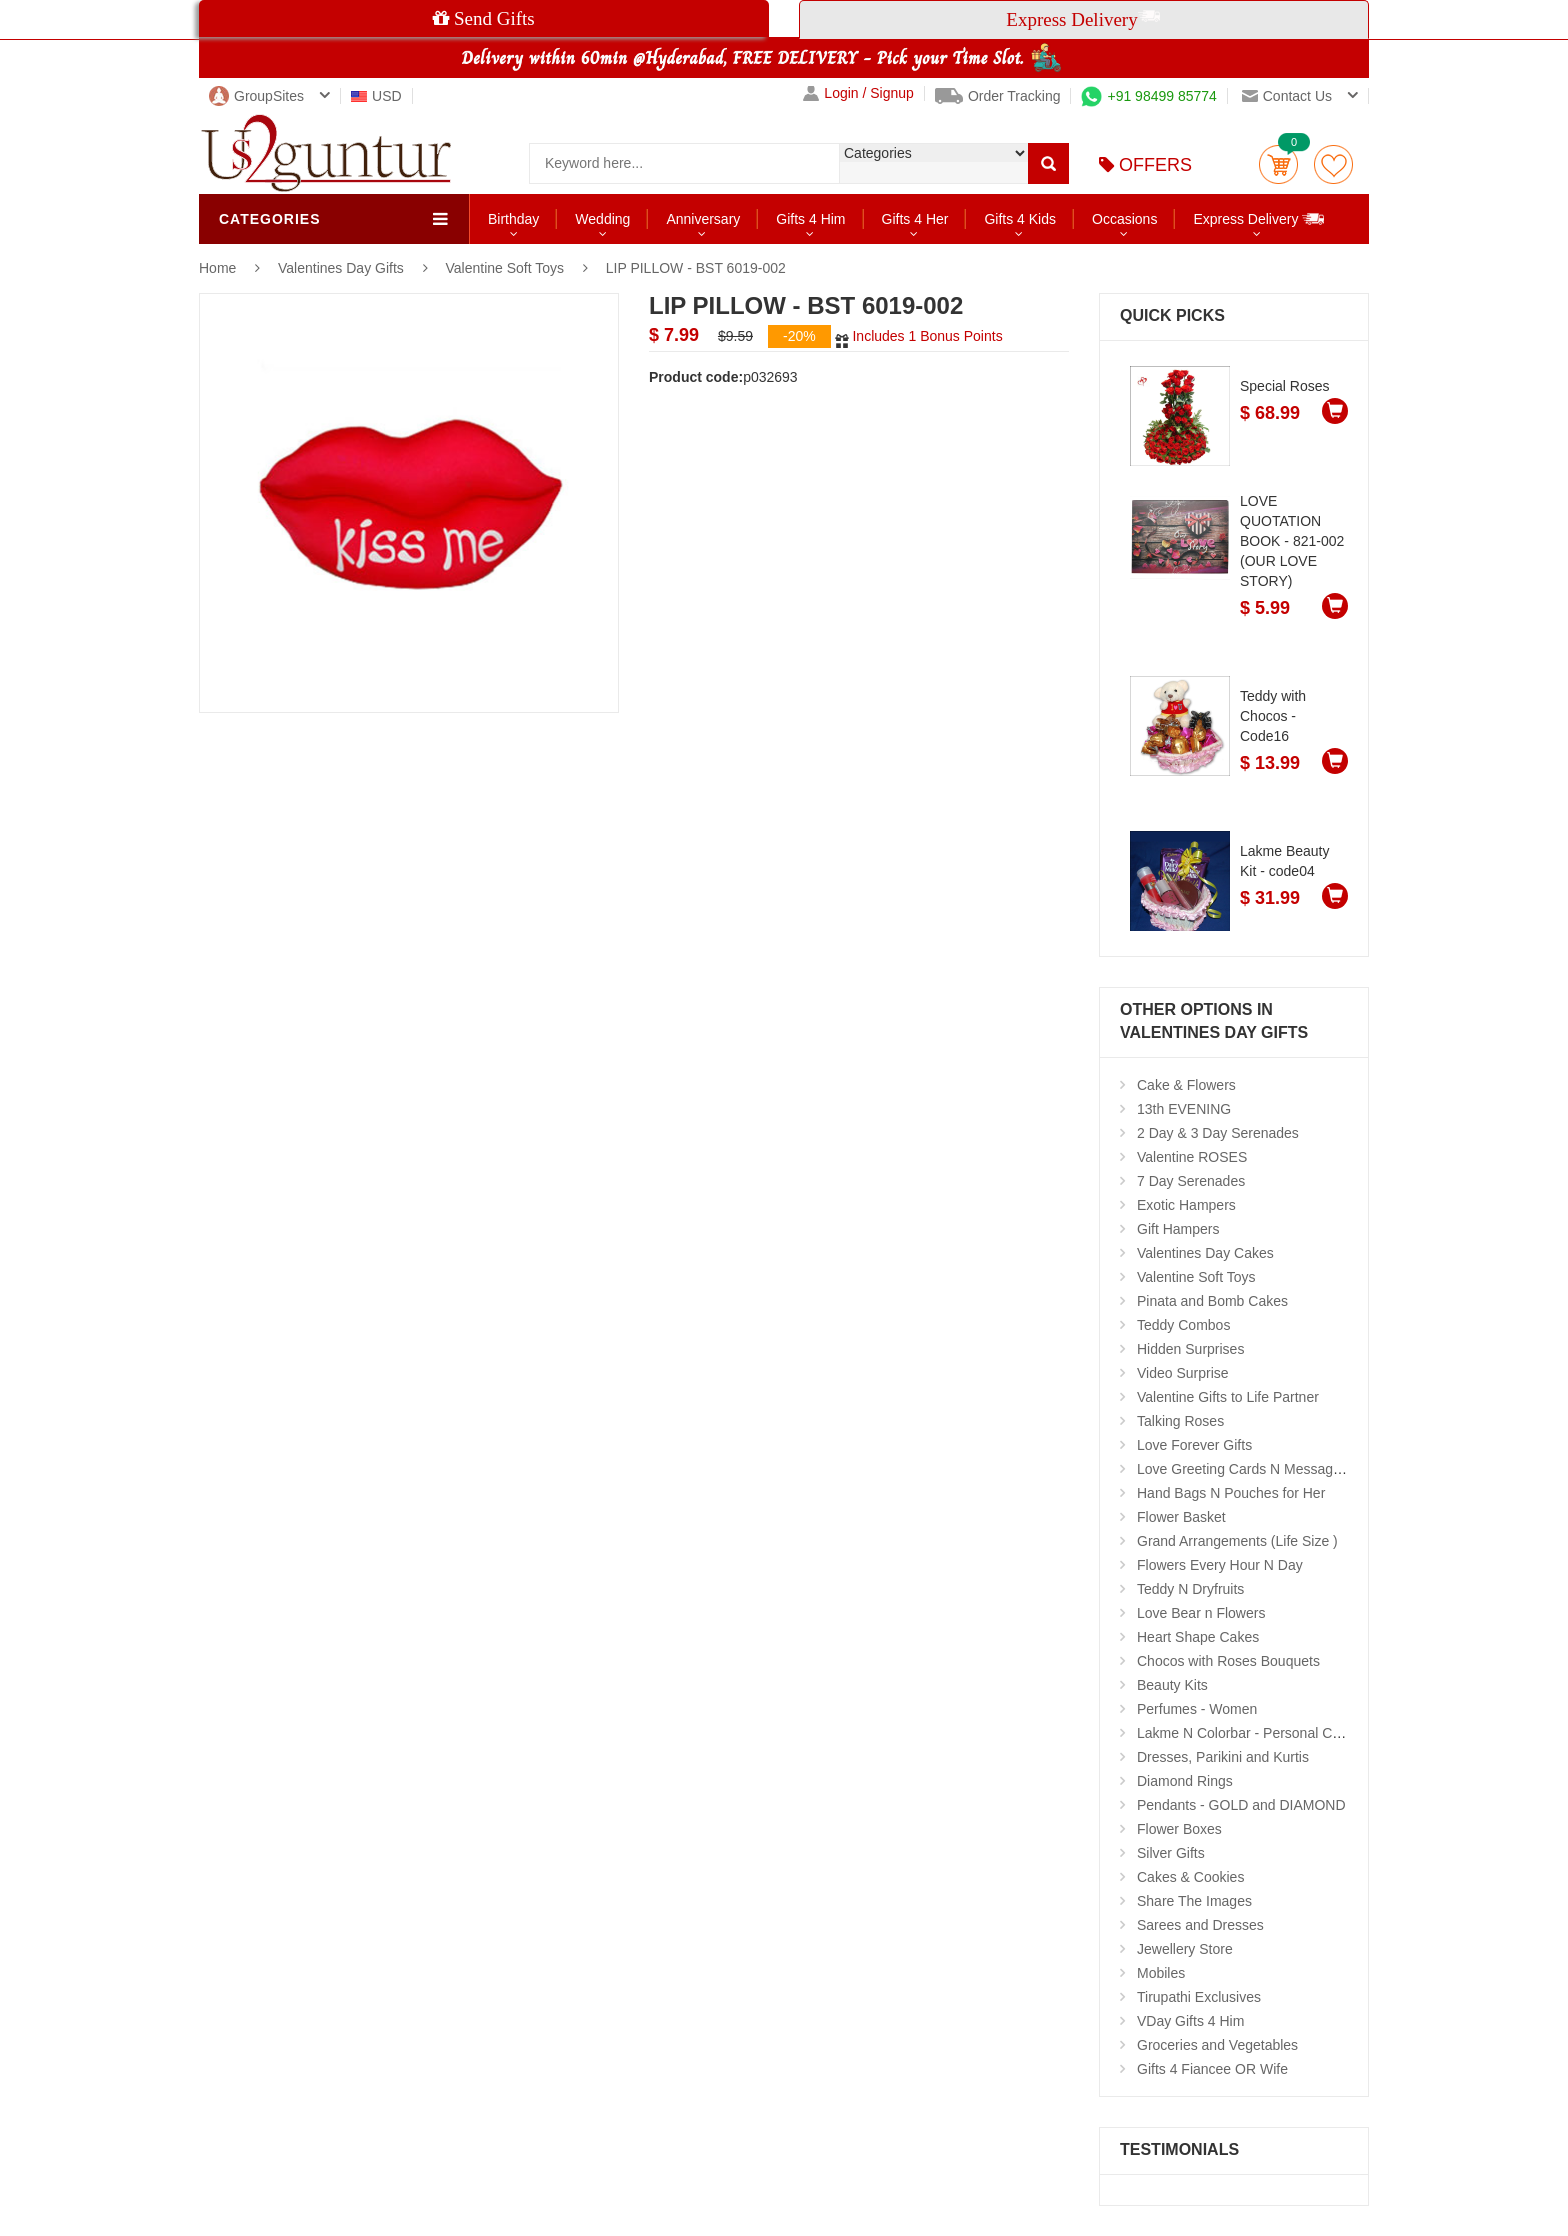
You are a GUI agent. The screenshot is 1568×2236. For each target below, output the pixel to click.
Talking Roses (1180, 1421)
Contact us (1287, 96)
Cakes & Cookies (1190, 1877)
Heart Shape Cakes (1198, 1637)
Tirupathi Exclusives (1199, 1997)
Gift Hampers (1178, 1229)
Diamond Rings (1185, 1781)
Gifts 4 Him (810, 219)
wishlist (1333, 164)
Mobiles (1161, 1973)
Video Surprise (1183, 1373)
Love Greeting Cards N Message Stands (1262, 1469)
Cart (1278, 164)
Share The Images (1194, 1901)
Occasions (1124, 219)
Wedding (602, 219)
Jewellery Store (1185, 1949)
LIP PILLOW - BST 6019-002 (696, 268)
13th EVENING (1184, 1109)
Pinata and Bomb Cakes (1212, 1301)
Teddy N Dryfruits (1190, 1589)
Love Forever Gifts (1194, 1445)
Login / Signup (858, 93)
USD (376, 96)
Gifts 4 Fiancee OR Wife (1212, 2069)
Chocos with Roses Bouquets (1228, 1661)
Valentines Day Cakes (1205, 1253)
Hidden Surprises (1190, 1349)
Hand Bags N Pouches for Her (1231, 1493)
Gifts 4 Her (915, 219)
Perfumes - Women (1197, 1709)
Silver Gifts (1171, 1853)
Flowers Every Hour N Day (1220, 1565)
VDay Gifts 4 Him (1190, 2021)
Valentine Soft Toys (505, 268)
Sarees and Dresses (1200, 1925)
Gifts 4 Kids (1020, 219)
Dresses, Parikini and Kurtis (1223, 1757)
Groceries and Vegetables (1217, 2045)
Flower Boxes (1179, 1829)
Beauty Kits (1172, 1685)
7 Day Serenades (1191, 1181)
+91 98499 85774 (1148, 96)
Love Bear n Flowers (1201, 1613)
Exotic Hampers (1186, 1205)
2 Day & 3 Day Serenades (1218, 1133)
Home (217, 268)
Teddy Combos (1183, 1325)
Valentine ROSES (1192, 1157)
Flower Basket (1181, 1517)
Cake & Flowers (1186, 1085)
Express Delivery (1259, 218)
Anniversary (703, 219)
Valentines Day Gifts (343, 268)
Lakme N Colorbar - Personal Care (1245, 1733)
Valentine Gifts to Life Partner (1228, 1397)
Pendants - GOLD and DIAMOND (1241, 1805)
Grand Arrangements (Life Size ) (1237, 1541)
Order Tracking (998, 96)
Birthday (513, 219)
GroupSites (256, 96)
